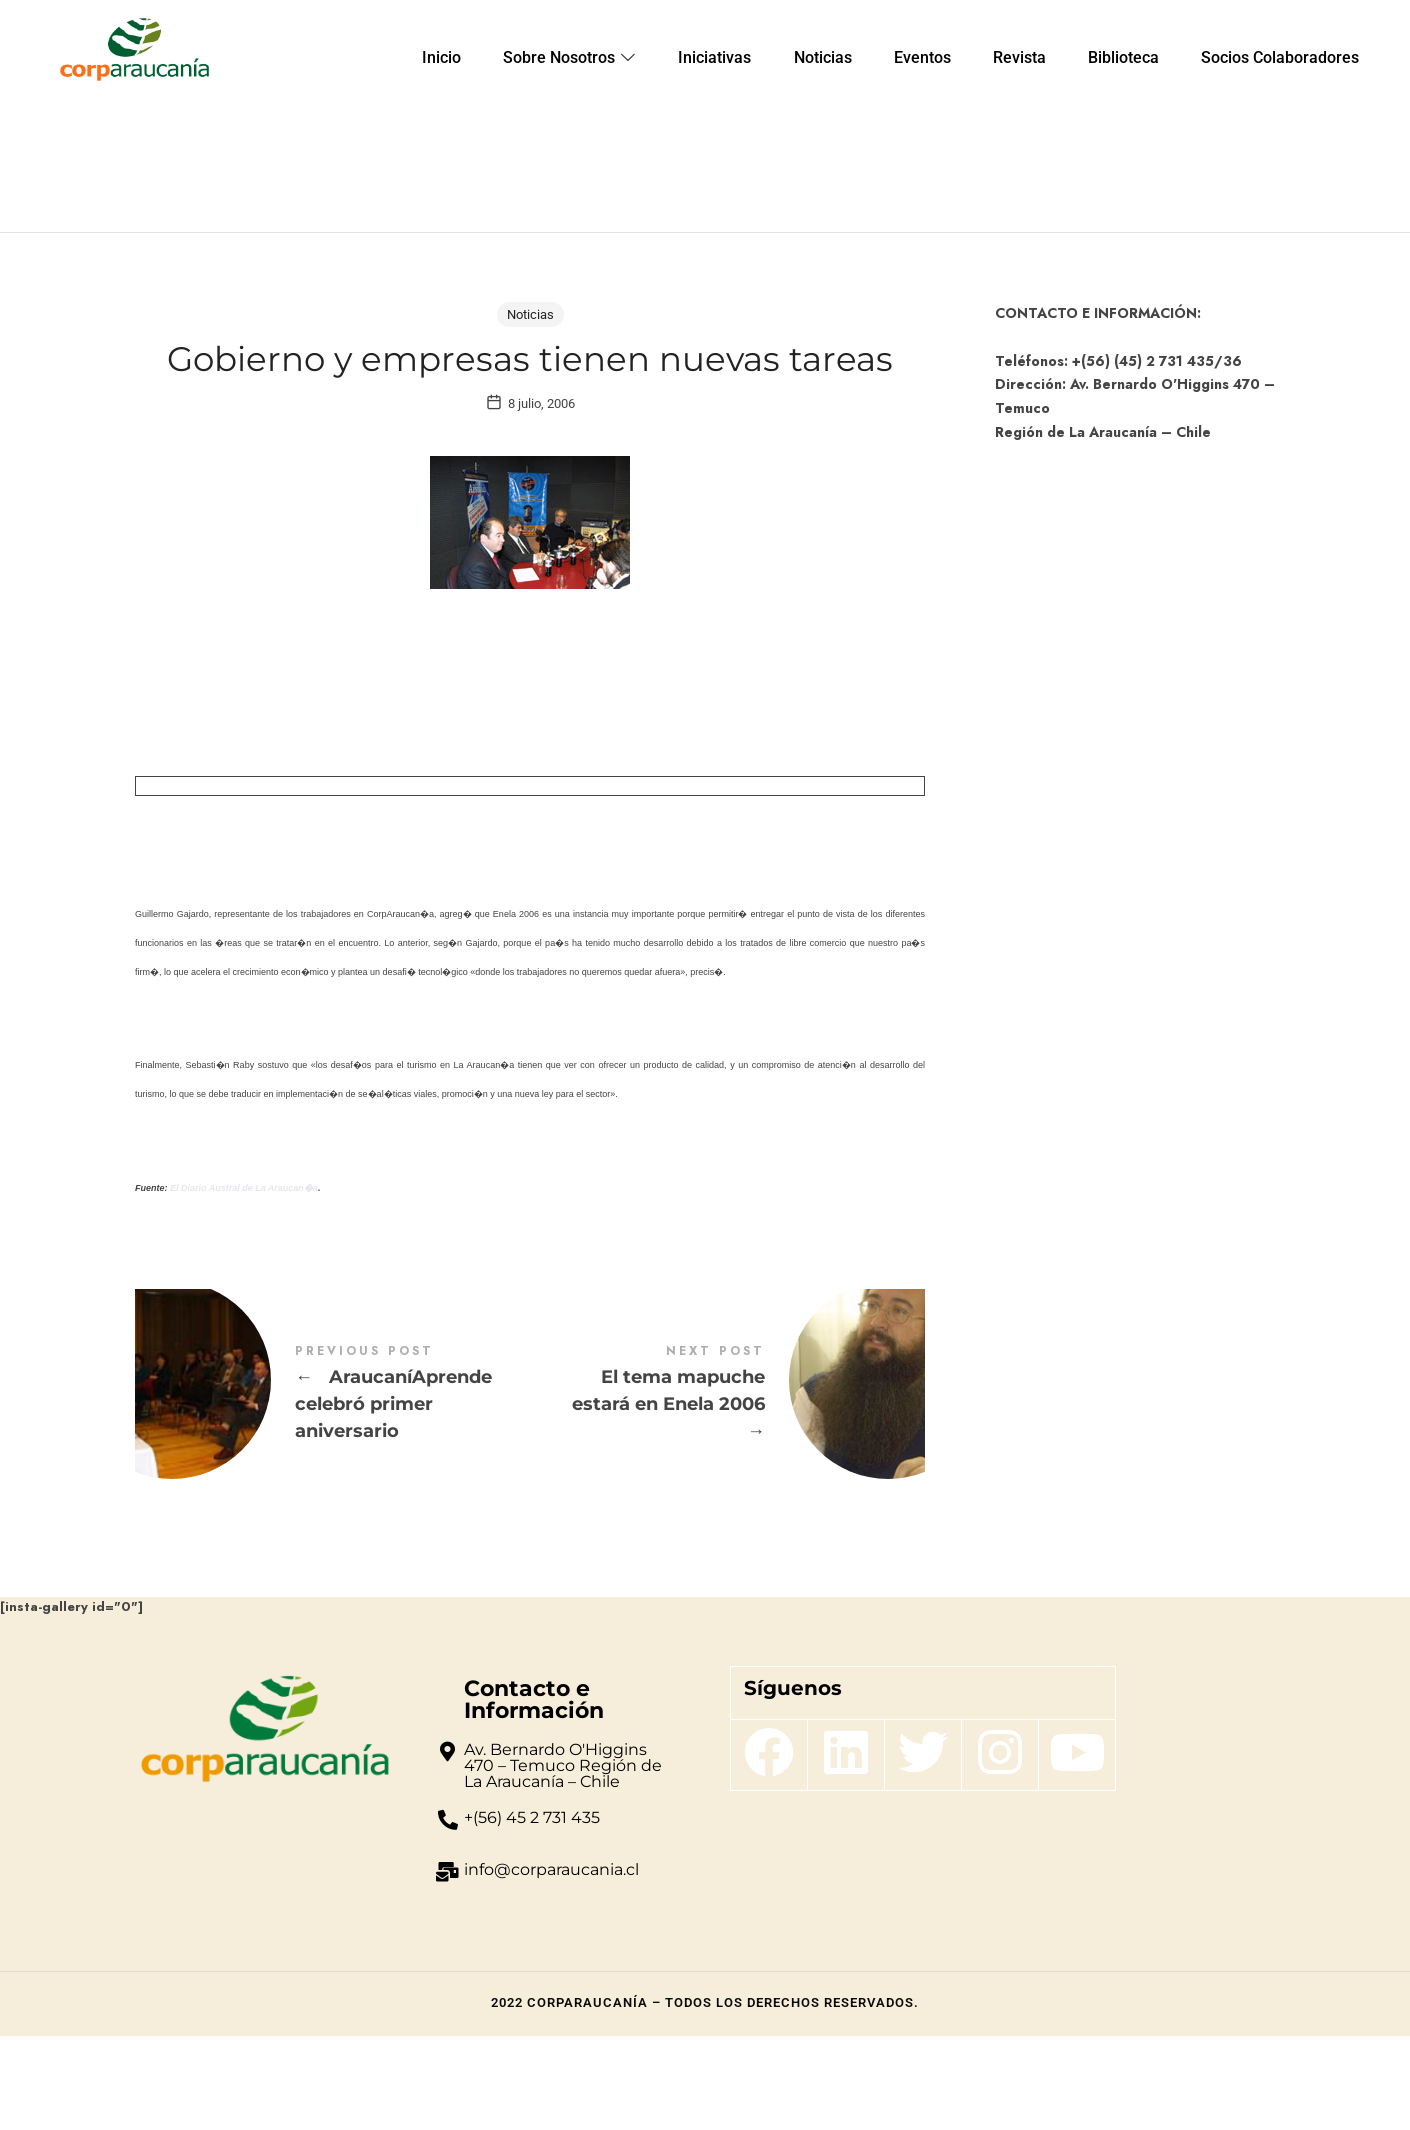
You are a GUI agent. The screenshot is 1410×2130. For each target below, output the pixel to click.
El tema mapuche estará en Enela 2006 (727, 1488)
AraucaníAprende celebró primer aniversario (332, 1488)
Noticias (530, 314)
